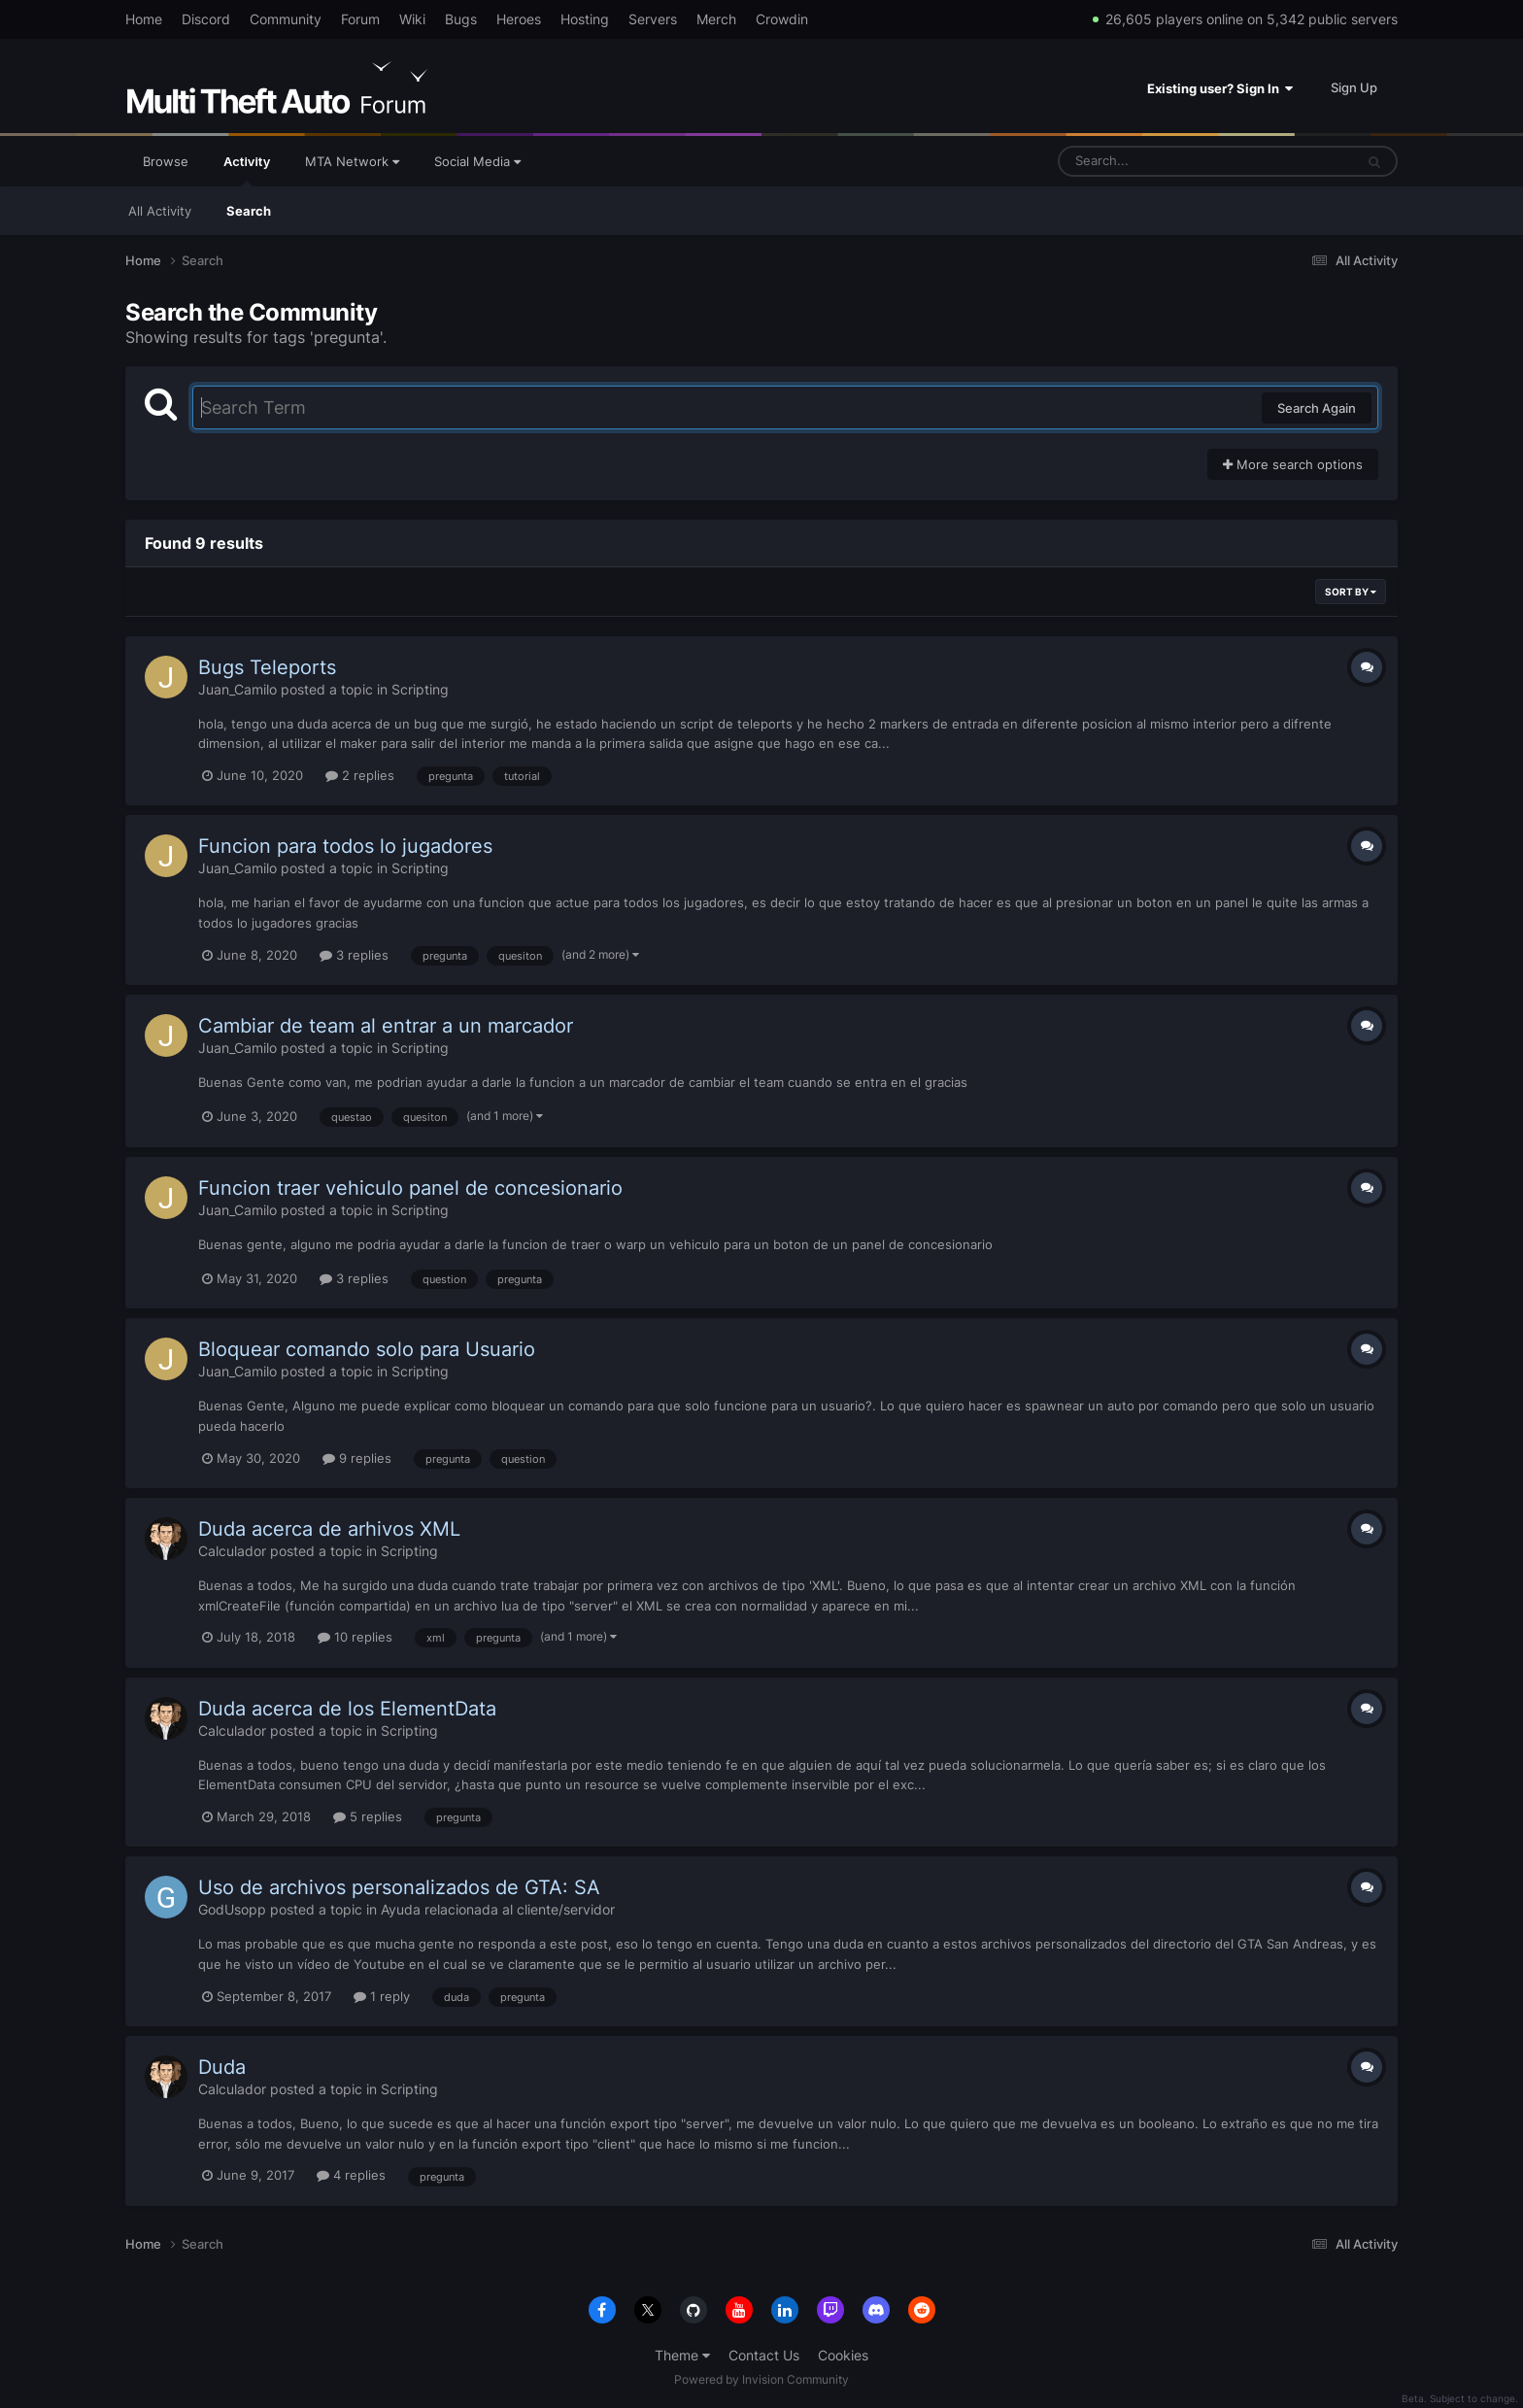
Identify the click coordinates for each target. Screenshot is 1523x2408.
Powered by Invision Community (761, 2379)
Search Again (1316, 408)
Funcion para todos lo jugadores (345, 846)
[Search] (1155, 161)
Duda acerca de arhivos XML (329, 1529)
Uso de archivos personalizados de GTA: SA (399, 1887)
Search (248, 211)
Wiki (412, 19)
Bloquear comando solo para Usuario (366, 1349)
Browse (165, 161)
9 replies (356, 1458)
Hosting (584, 19)
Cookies (843, 2355)
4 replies (351, 2175)
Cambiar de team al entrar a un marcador (385, 1025)
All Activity (159, 211)
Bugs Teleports (267, 667)
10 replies (355, 1637)
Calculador (232, 1551)
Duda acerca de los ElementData (347, 1708)
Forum (360, 19)
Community (286, 19)
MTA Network (352, 161)
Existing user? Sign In (1220, 88)
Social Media (477, 161)
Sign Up (1354, 87)
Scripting (420, 689)
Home (143, 19)
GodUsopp (232, 1909)
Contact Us (763, 2355)
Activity (246, 170)
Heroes (518, 19)
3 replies (354, 955)
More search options (1293, 464)
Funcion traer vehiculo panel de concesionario (410, 1188)
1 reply (382, 1996)
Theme (682, 2355)
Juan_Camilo (237, 689)
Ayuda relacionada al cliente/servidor (498, 1909)
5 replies (367, 1816)
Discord (206, 19)
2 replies (359, 775)
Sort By (1350, 591)
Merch (716, 19)
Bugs (461, 19)
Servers (652, 19)
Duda (222, 2067)
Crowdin (782, 19)
